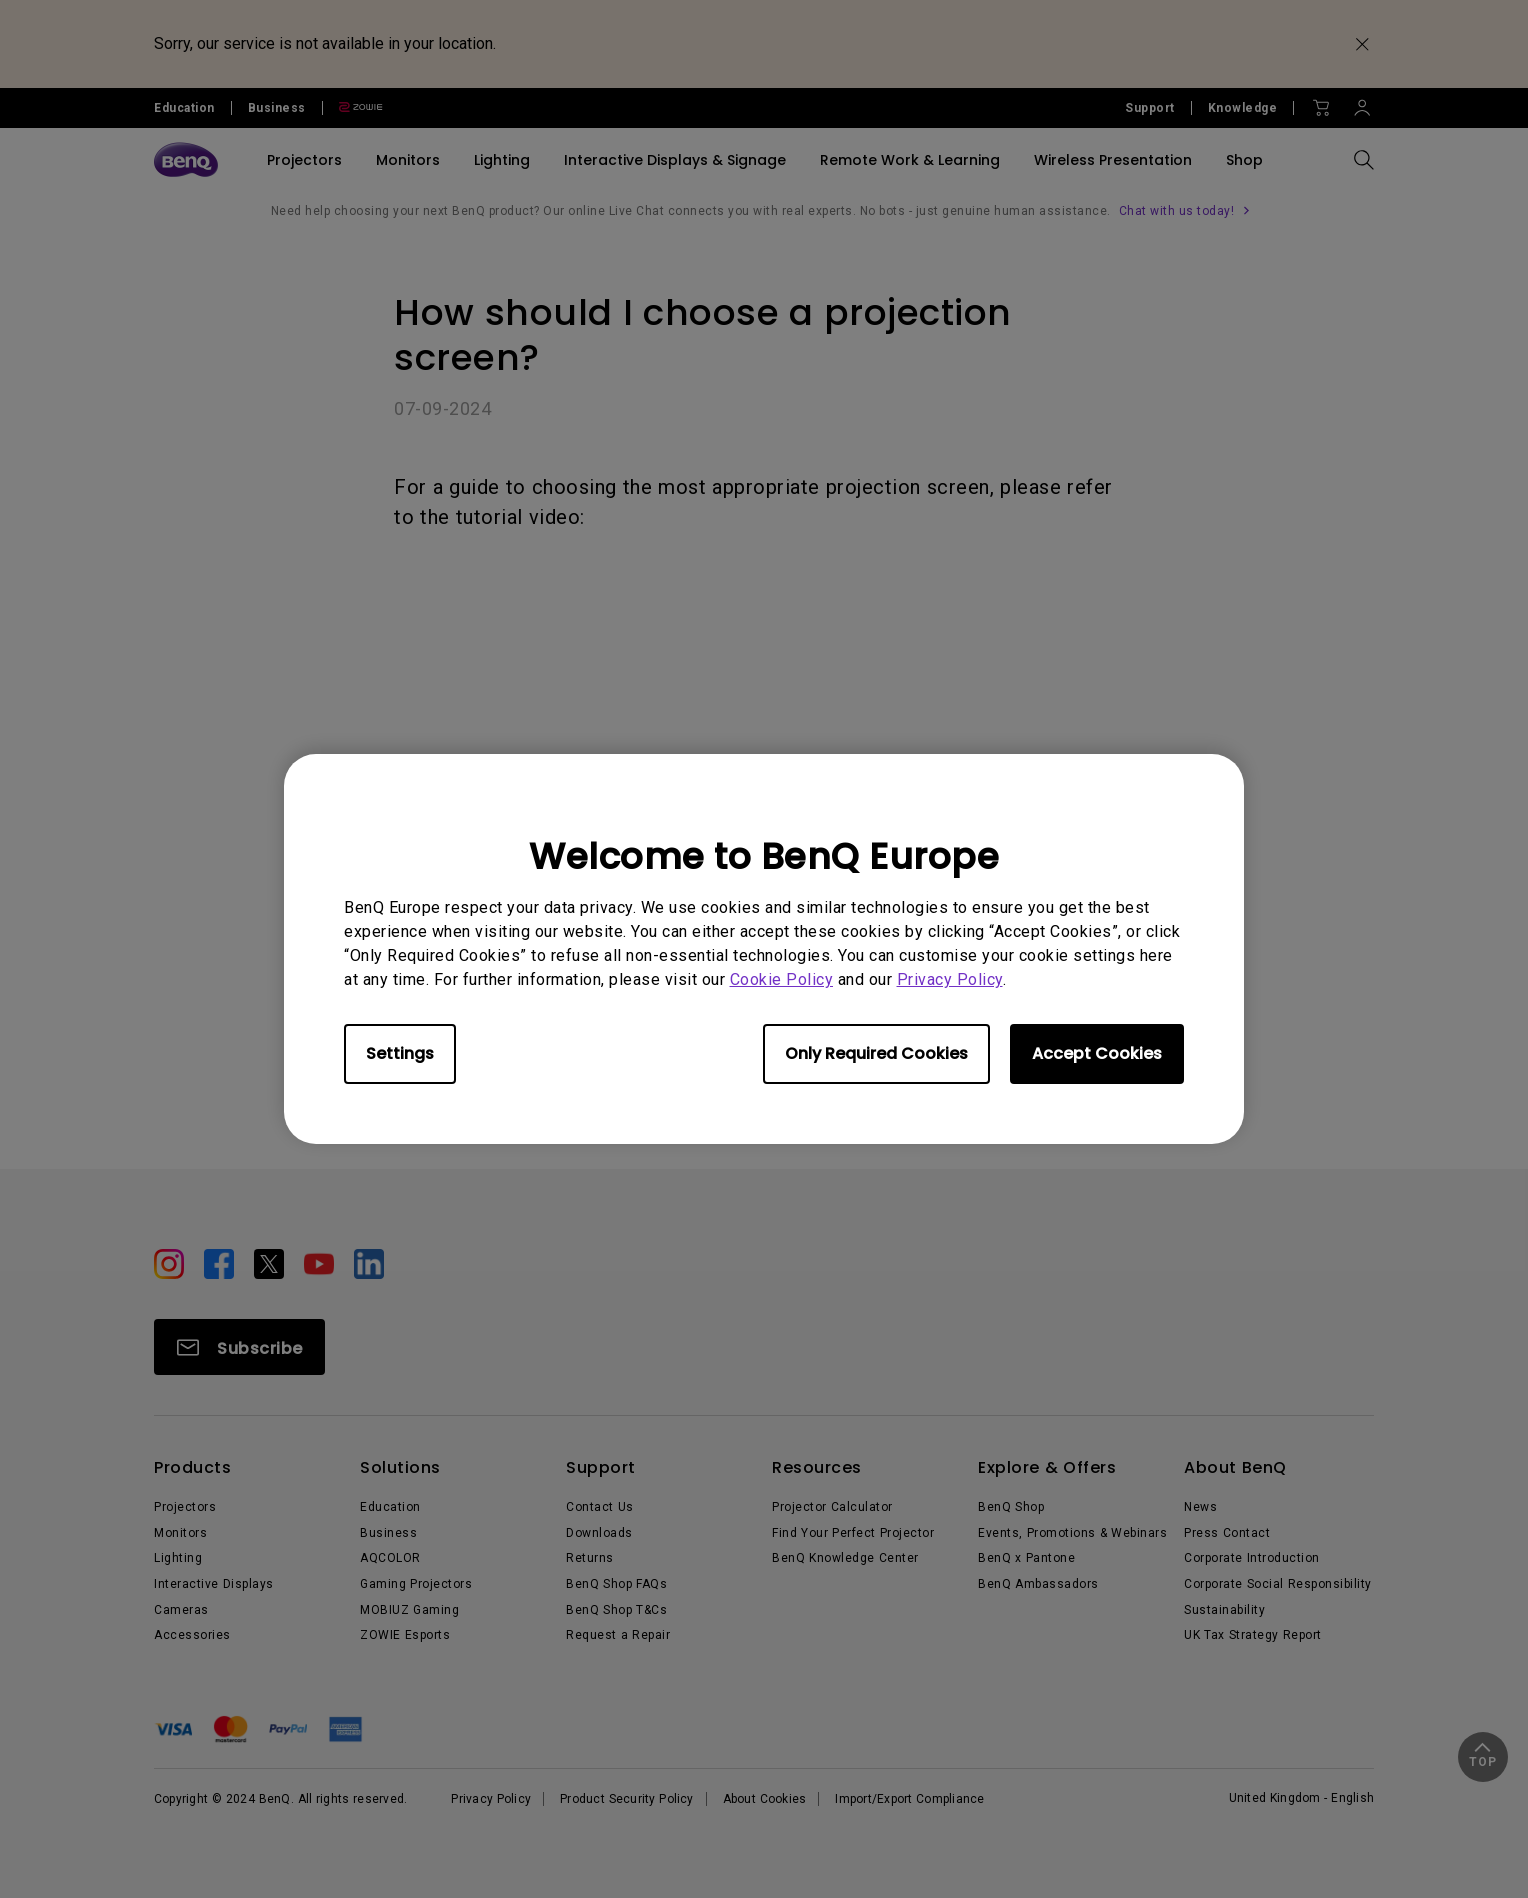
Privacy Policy (950, 979)
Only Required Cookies (876, 1053)
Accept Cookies (1097, 1053)
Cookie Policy (782, 979)
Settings (400, 1053)
